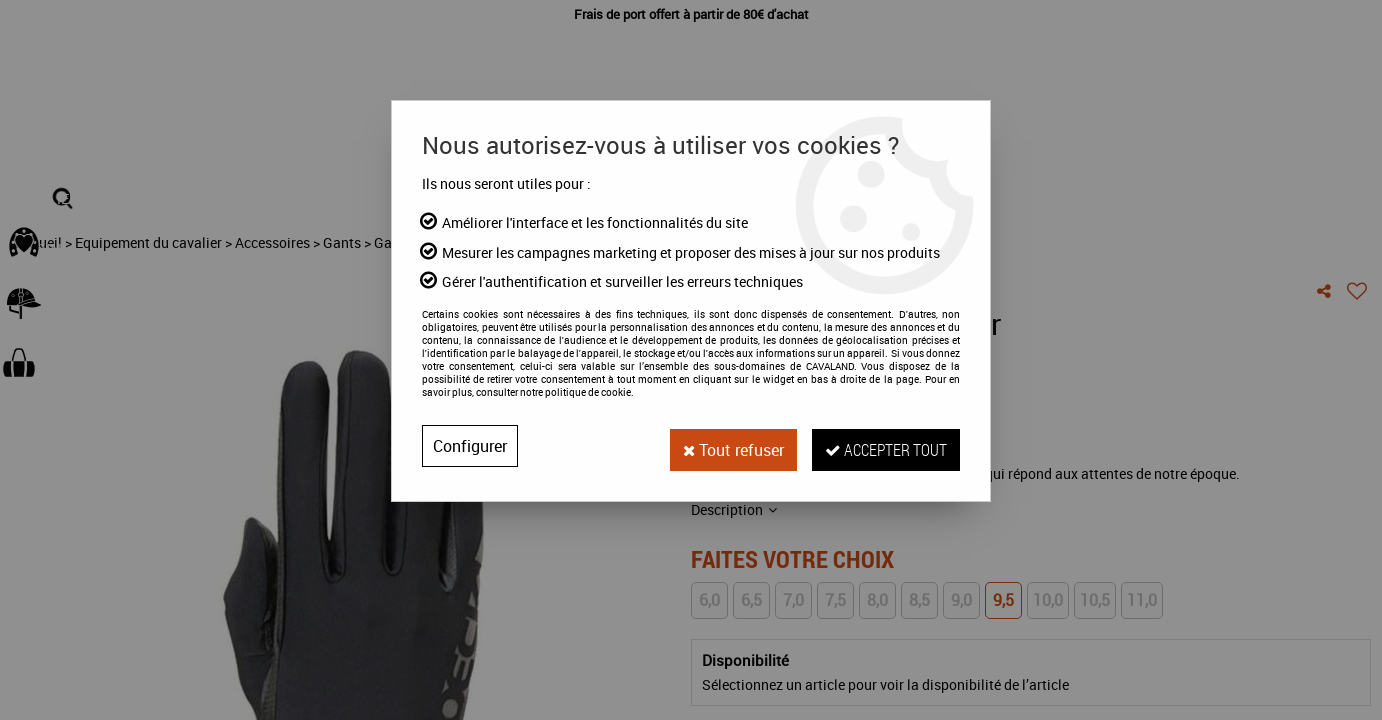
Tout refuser (724, 446)
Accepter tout (883, 445)
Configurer (470, 446)
